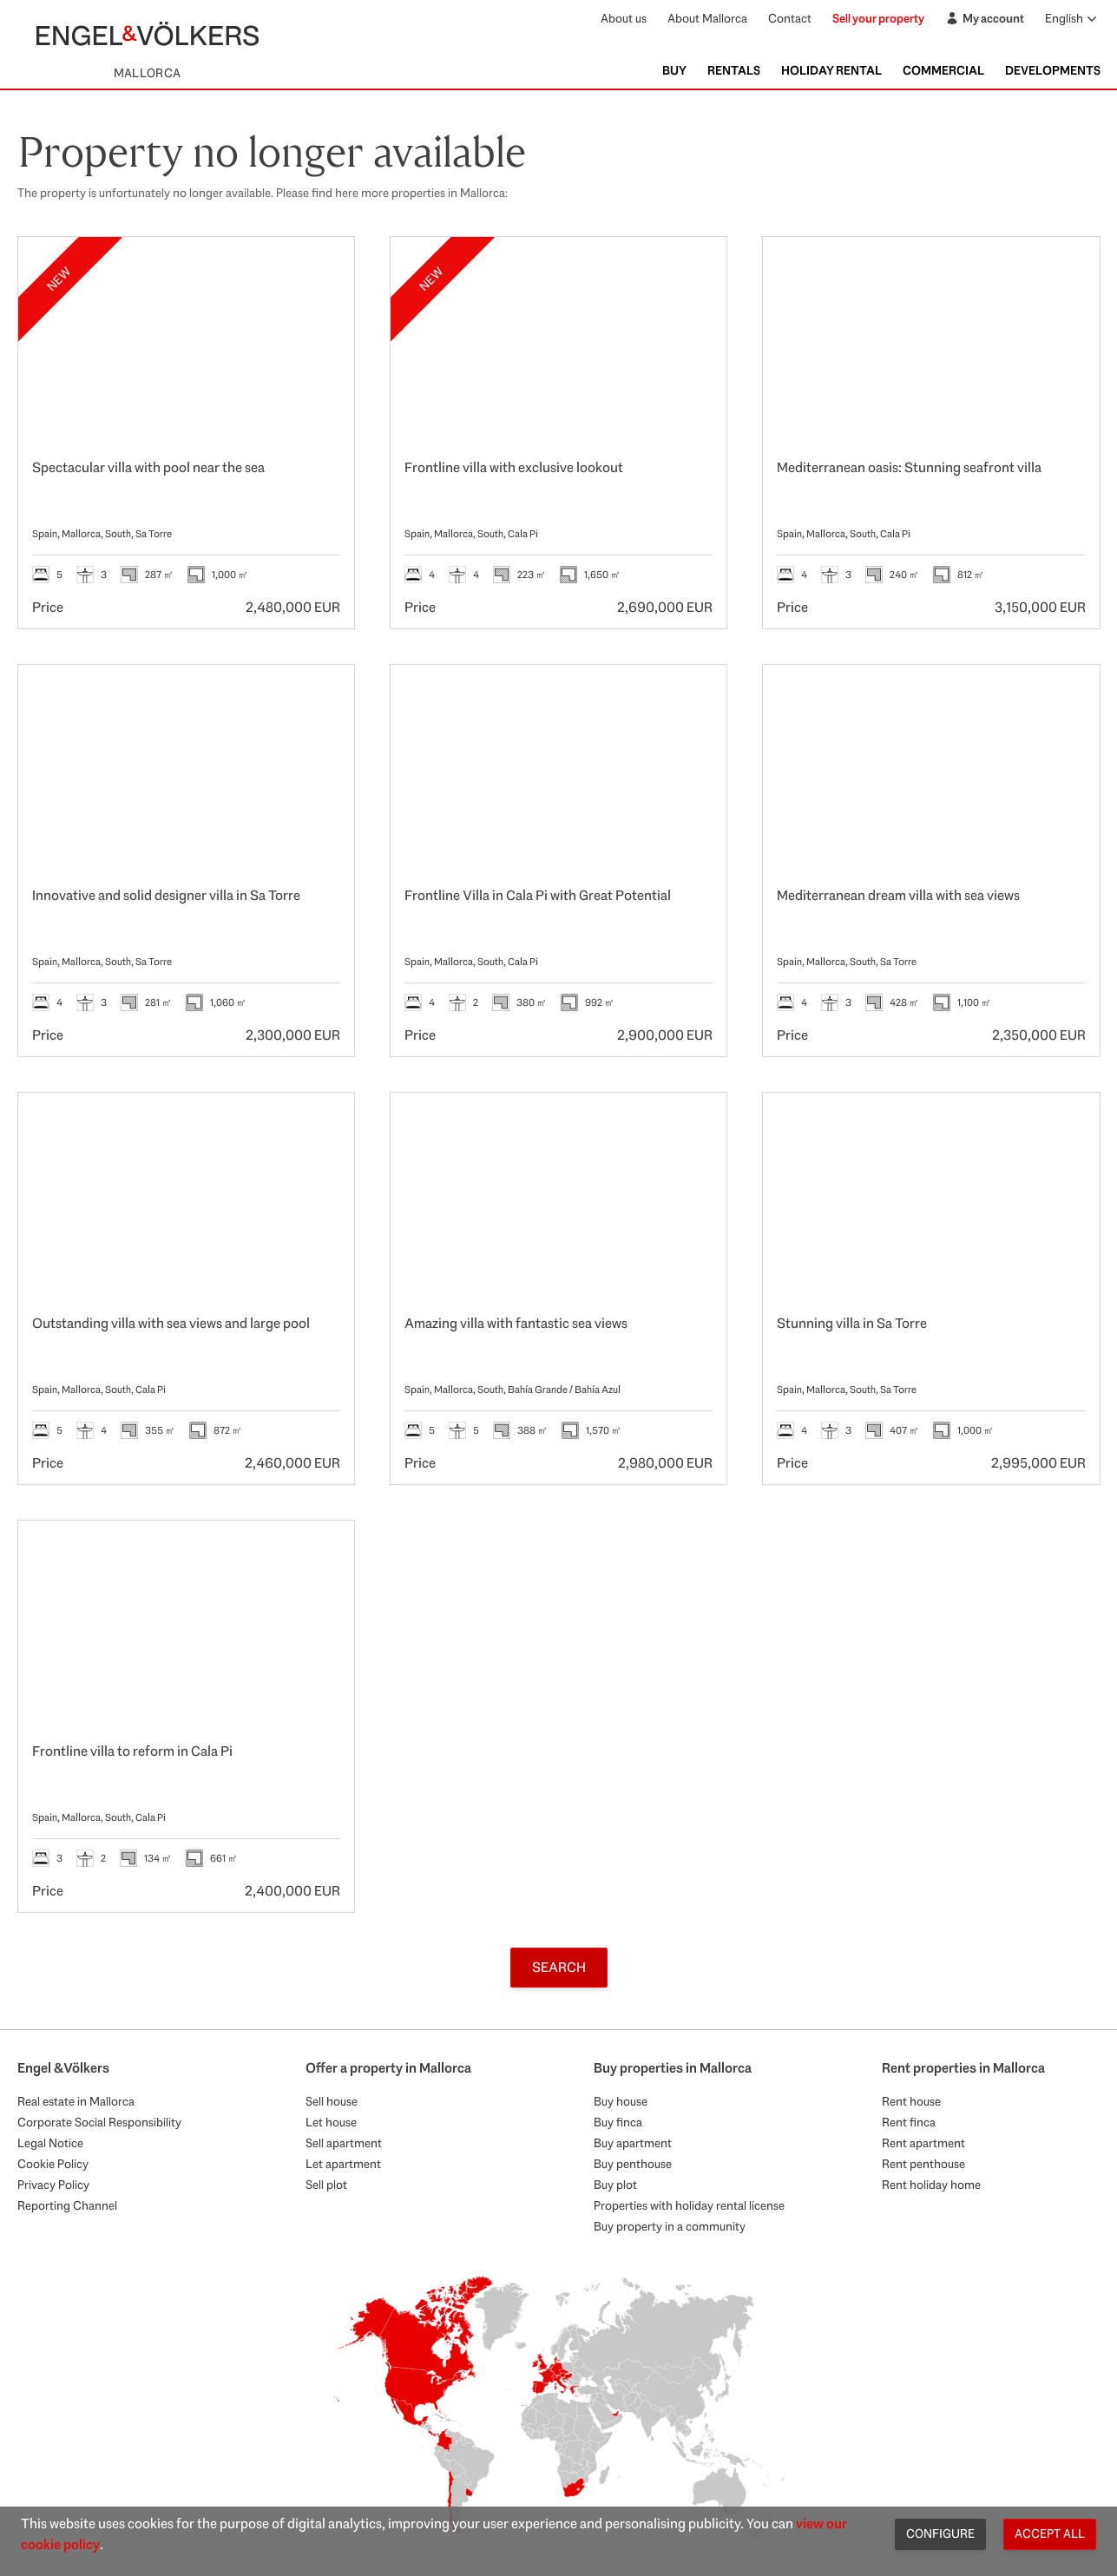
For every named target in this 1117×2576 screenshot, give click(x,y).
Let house (331, 2122)
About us (624, 18)
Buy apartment (633, 2143)
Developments (1053, 70)
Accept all (1050, 2533)
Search (559, 1967)
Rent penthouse (923, 2164)
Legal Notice (50, 2143)
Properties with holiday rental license (689, 2205)
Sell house (332, 2101)
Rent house (911, 2101)
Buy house (620, 2101)
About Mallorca (707, 18)
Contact (789, 18)
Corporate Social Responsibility (99, 2122)
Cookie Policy (53, 2164)
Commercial (943, 70)
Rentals (733, 70)
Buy (674, 70)
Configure (940, 2533)
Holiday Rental (831, 70)
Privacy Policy (53, 2184)
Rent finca (909, 2122)
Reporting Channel (67, 2205)
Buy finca (618, 2122)
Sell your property (878, 18)
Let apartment (343, 2164)
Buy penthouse (633, 2164)
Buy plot (615, 2184)
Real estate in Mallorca (76, 2101)
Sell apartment (344, 2143)
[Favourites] (323, 268)
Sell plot (326, 2184)
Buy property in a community (670, 2226)
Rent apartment (923, 2143)
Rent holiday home (931, 2184)
